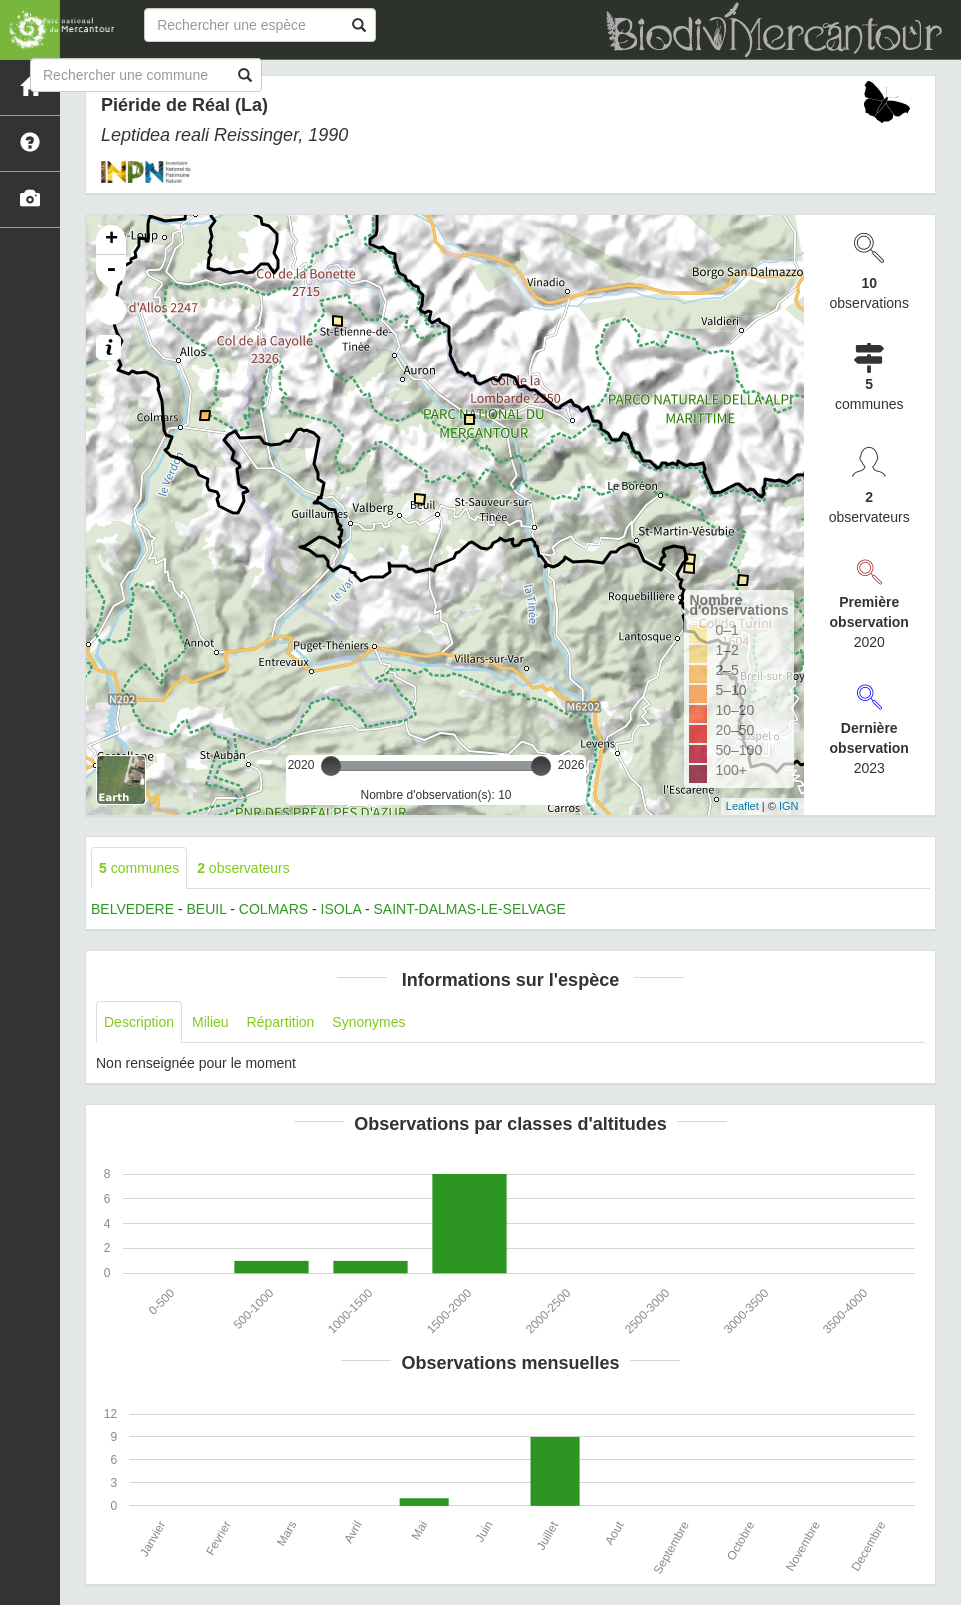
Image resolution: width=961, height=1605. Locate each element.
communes (139, 868)
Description (139, 1022)
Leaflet (742, 806)
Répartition (281, 1022)
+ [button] (111, 240)
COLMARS (273, 909)
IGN (789, 806)
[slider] (331, 766)
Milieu (210, 1022)
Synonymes (368, 1022)
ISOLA (341, 909)
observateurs (243, 868)
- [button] (111, 270)
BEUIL (206, 909)
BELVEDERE (132, 909)
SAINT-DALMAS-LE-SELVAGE (469, 909)
